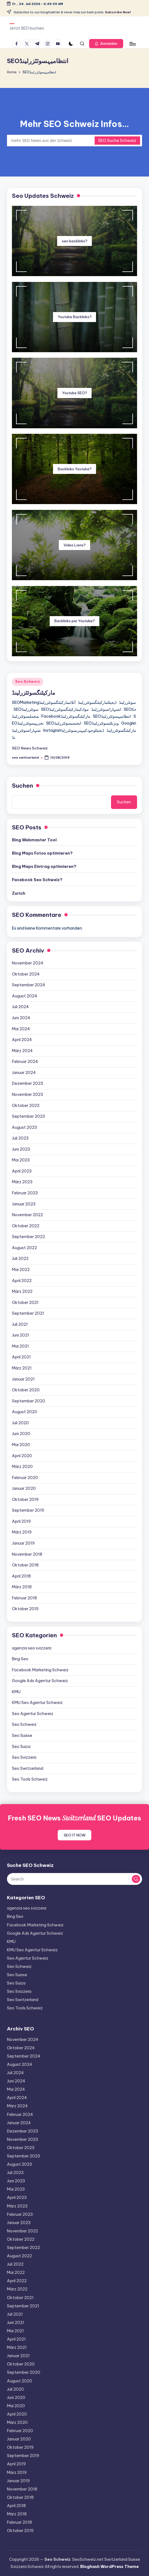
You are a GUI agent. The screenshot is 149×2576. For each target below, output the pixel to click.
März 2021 (22, 1368)
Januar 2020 (24, 1488)
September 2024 (28, 984)
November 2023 (27, 1094)
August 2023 (24, 1127)
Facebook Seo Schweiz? (37, 879)
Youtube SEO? (74, 393)
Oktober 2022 (25, 1225)
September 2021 (28, 1313)
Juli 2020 (20, 1422)
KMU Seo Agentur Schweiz (37, 1702)
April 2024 (22, 1039)
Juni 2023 (21, 1149)
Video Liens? (75, 545)
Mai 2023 (21, 1160)
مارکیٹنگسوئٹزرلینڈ (33, 692)
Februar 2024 (25, 1061)
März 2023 (22, 1181)
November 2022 (27, 1214)
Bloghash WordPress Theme (109, 2566)
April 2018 (21, 1576)
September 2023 (28, 1116)
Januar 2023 (24, 1204)
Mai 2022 (21, 1269)
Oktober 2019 (25, 1499)
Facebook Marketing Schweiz (40, 1669)
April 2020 (22, 1455)
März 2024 (22, 1050)
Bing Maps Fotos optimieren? (42, 853)
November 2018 (27, 1554)
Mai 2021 (20, 1346)
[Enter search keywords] (74, 140)
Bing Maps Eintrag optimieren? (44, 866)
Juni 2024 (21, 1017)
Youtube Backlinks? (75, 317)
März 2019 (22, 1532)
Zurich (18, 893)
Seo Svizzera (24, 1757)
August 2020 (24, 1411)
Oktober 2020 (26, 1389)
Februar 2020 (25, 1477)
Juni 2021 (20, 1335)
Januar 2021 (23, 1379)
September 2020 (28, 1401)
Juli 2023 (20, 1138)
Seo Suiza (21, 1746)
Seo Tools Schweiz (30, 1779)
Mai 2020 (21, 1444)
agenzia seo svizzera (31, 1648)
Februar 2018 (24, 1598)
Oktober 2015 (25, 1608)
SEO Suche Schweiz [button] (117, 140)
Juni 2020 (21, 1433)
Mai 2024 (21, 1028)
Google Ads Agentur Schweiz (40, 1680)
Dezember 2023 (27, 1083)
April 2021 (21, 1357)
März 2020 (22, 1466)
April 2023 (22, 1171)
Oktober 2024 (26, 974)
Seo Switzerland (27, 1768)
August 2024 (24, 995)
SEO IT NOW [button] (74, 1835)
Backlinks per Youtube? (74, 621)
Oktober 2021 (25, 1302)
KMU (16, 1691)
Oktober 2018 (25, 1565)
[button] (106, 43)
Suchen (22, 785)
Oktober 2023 (25, 1105)
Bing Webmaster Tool (34, 839)
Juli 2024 (20, 1006)
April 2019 (21, 1521)
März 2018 (22, 1586)
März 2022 (22, 1291)
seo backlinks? (74, 241)
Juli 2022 (20, 1258)
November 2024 (27, 963)
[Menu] (132, 43)
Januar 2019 (23, 1543)
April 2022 (22, 1280)
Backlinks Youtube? (75, 469)
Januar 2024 (24, 1072)
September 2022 (28, 1236)
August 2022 (24, 1247)
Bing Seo (20, 1658)
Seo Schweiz (27, 681)
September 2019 (28, 1510)
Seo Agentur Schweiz (32, 1713)
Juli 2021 (20, 1324)
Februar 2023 (25, 1192)
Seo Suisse (22, 1735)
